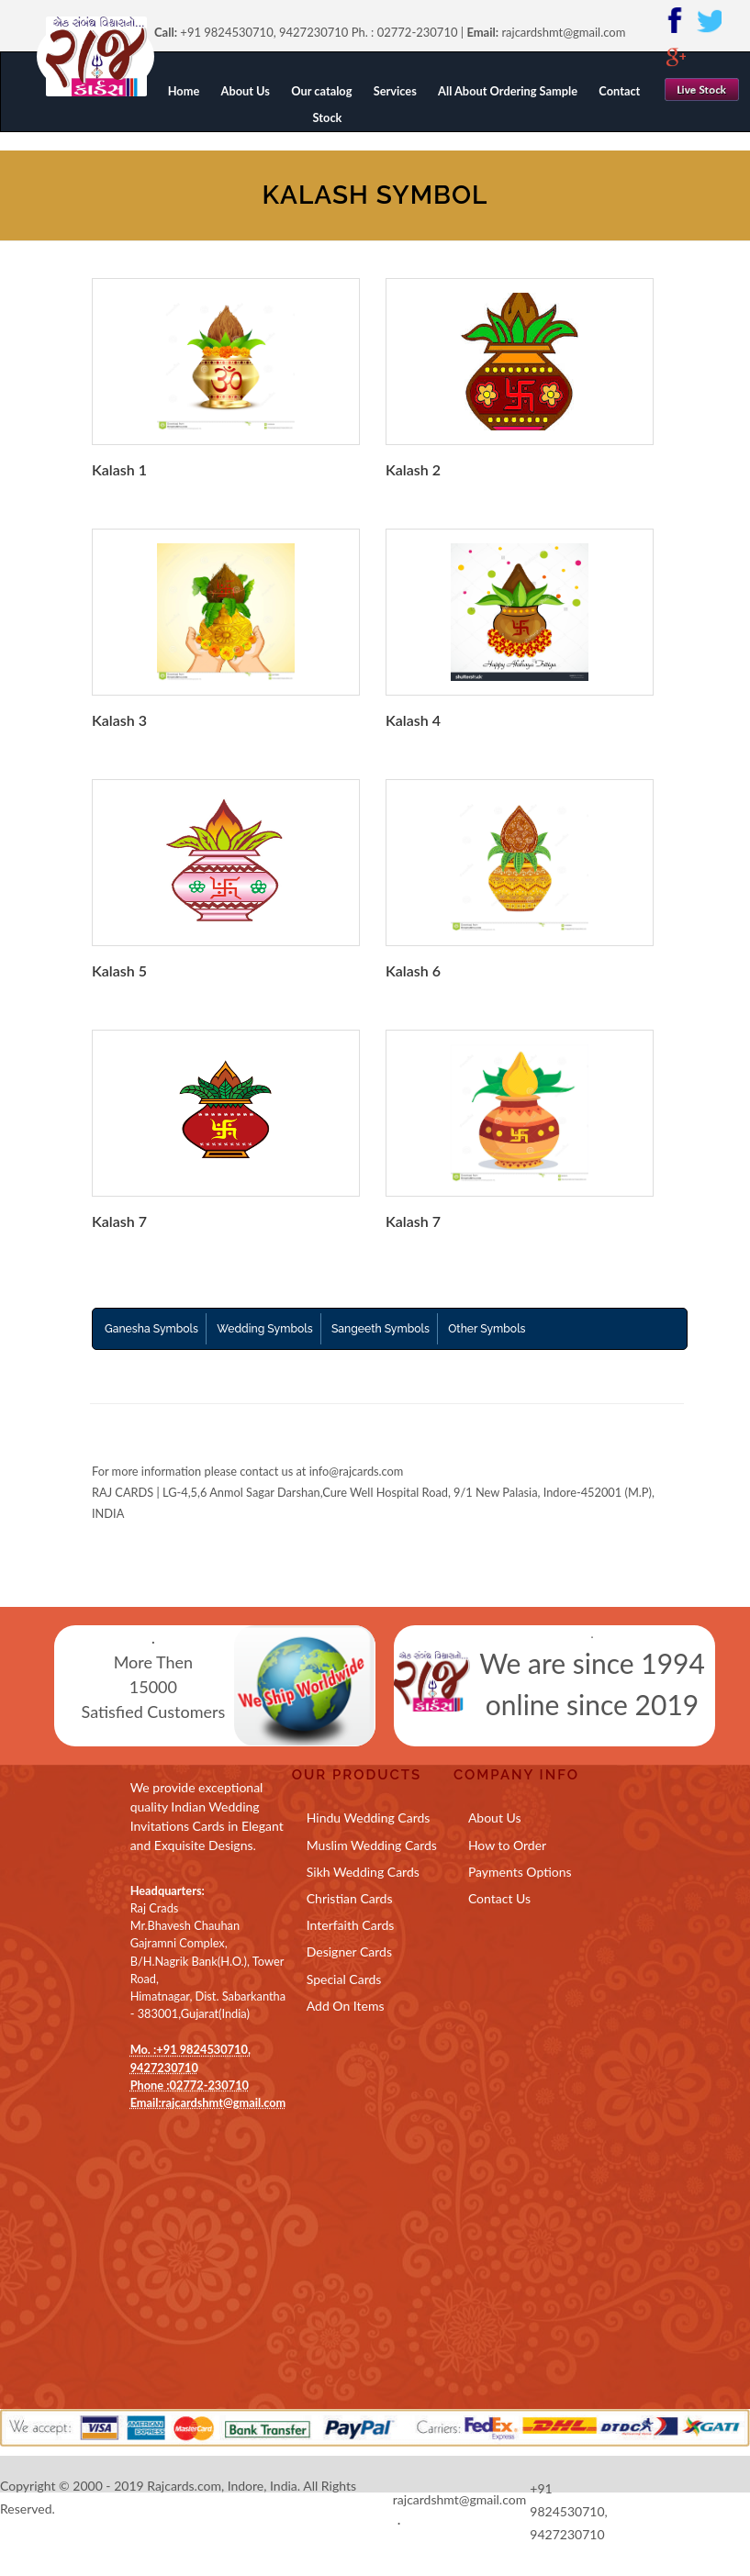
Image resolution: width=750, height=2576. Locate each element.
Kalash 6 (413, 970)
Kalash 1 (119, 469)
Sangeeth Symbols (380, 1328)
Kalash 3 (119, 720)
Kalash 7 (119, 1221)
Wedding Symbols (264, 1328)
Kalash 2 (413, 469)
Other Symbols (486, 1328)
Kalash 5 (119, 970)
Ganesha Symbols (151, 1328)
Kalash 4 (413, 720)
